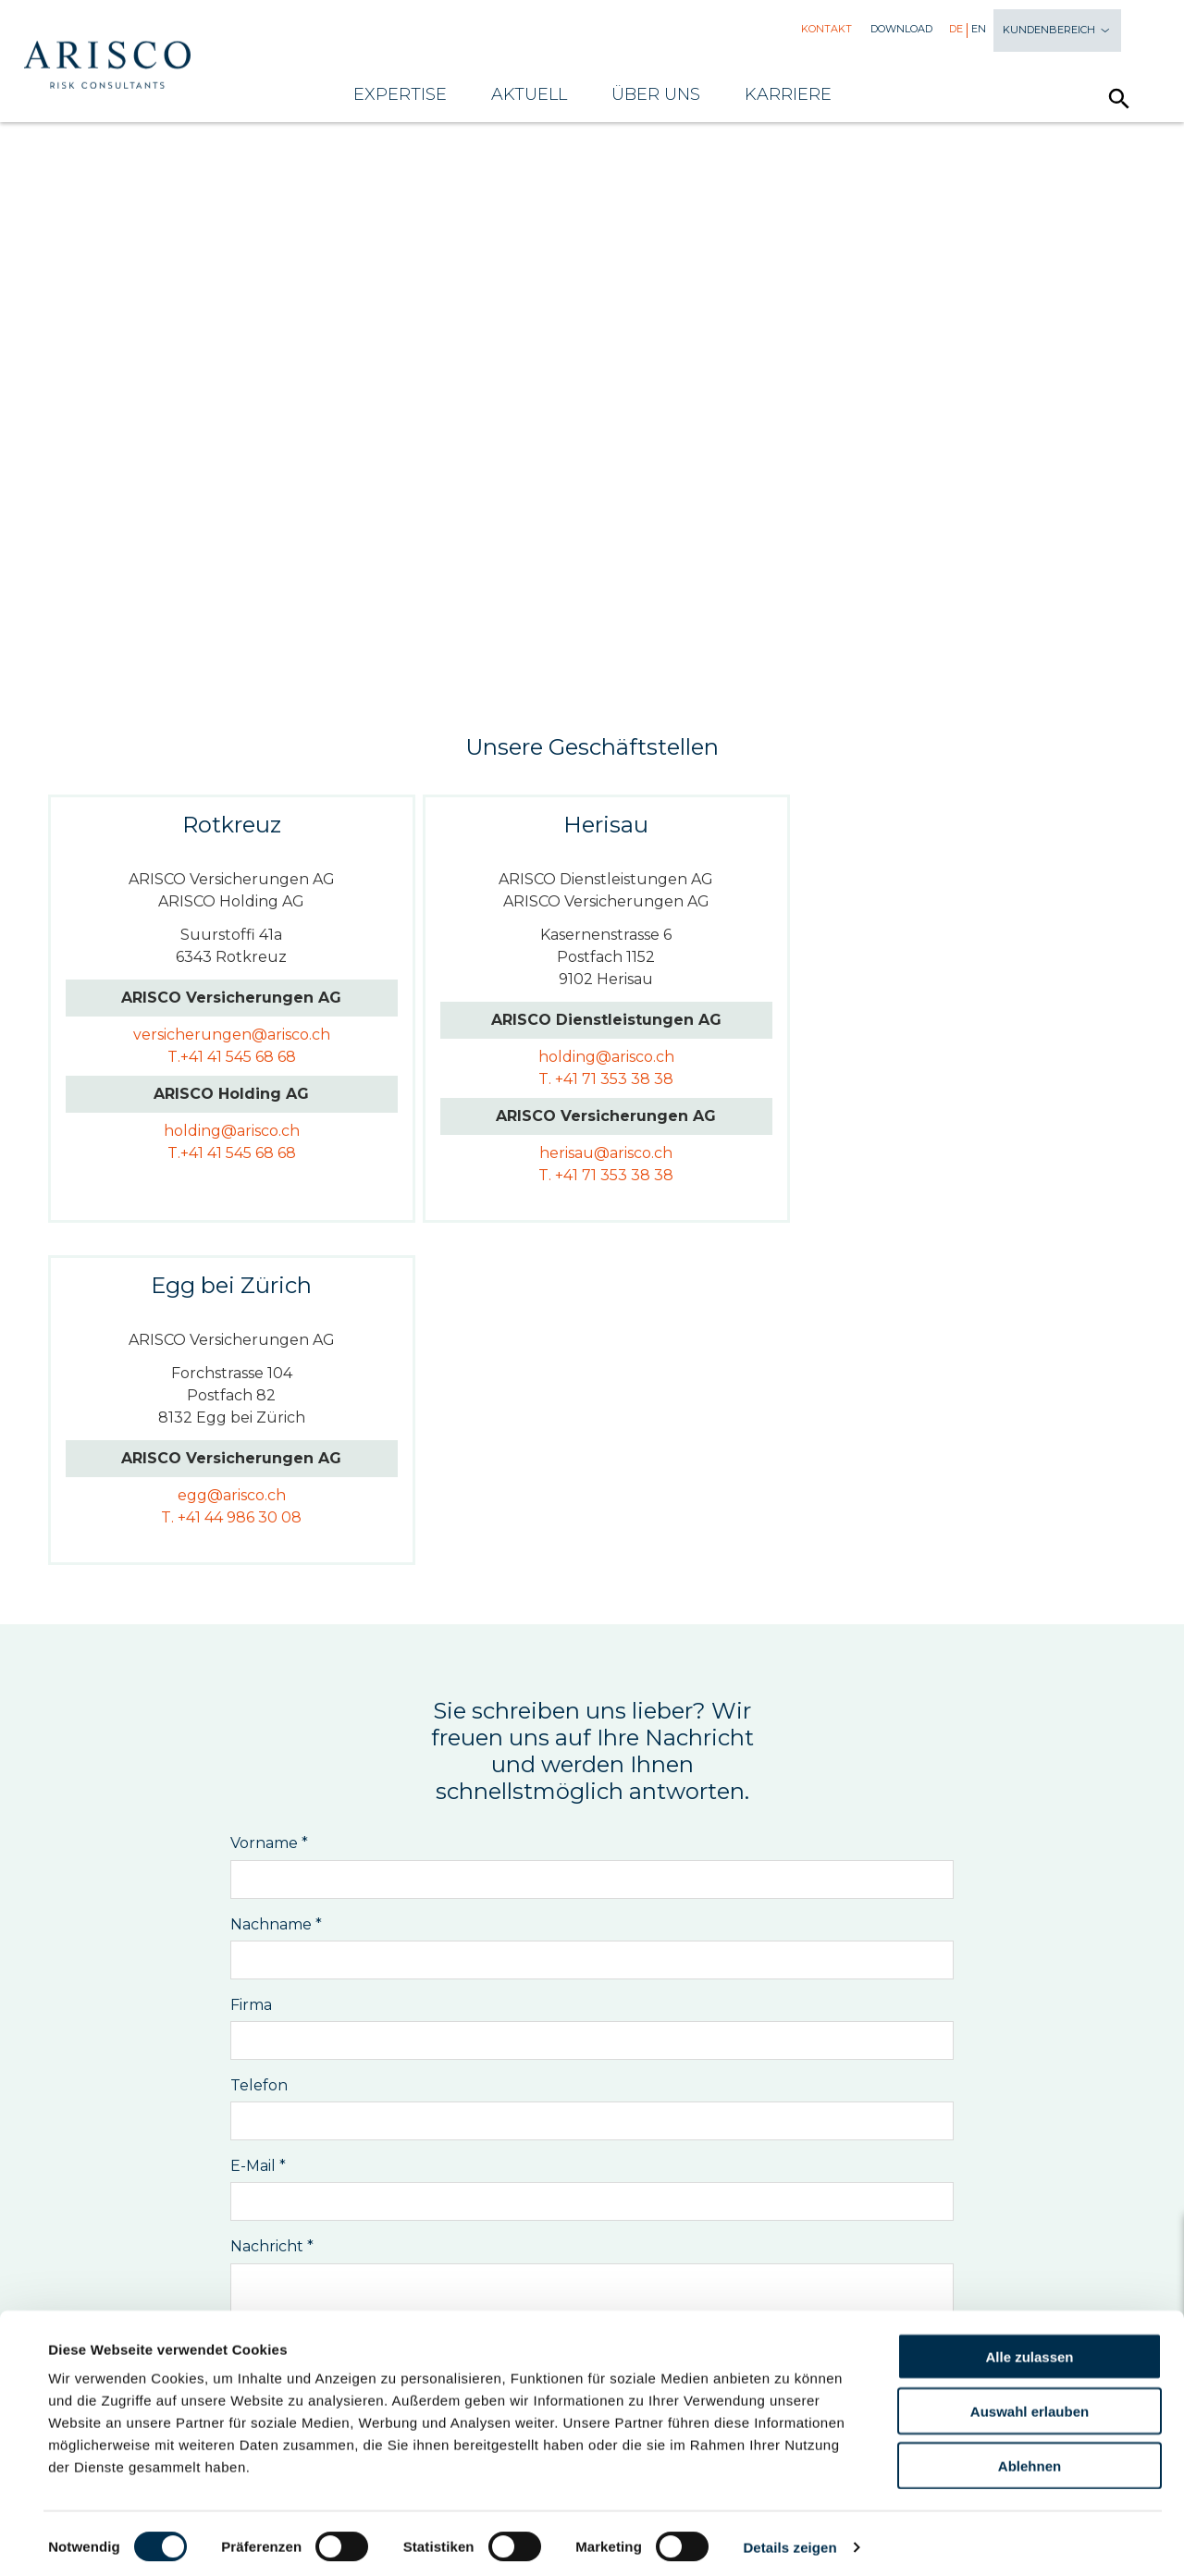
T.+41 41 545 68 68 (224, 1057)
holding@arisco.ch (224, 1131)
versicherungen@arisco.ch (224, 1034)
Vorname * (269, 1501)
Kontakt (826, 29)
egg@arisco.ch (945, 1034)
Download (901, 29)
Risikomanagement (299, 2213)
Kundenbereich (1057, 30)
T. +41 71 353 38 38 (584, 1079)
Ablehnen (1029, 2458)
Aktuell (529, 94)
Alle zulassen (1029, 2349)
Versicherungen (478, 2213)
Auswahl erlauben (1029, 2403)
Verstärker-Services (893, 2213)
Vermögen (732, 2213)
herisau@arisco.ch (584, 1153)
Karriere (788, 94)
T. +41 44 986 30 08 (944, 1057)
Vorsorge (619, 2213)
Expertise (400, 94)
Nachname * (276, 1581)
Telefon (259, 1742)
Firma (251, 1661)
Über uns (655, 94)
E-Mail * (258, 1823)
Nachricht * (272, 1904)
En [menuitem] (978, 29)
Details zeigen (789, 2539)
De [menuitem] (956, 29)
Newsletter (592, 2269)
